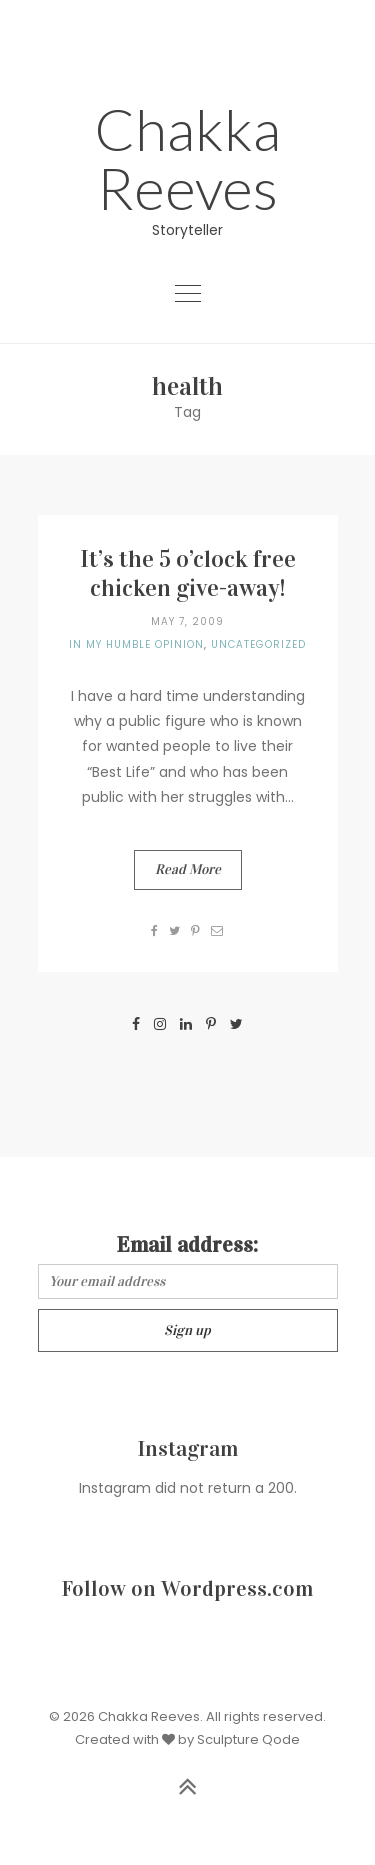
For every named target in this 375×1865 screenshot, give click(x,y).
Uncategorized (258, 644)
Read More (188, 869)
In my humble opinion (136, 644)
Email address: (187, 1244)
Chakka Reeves (187, 158)
